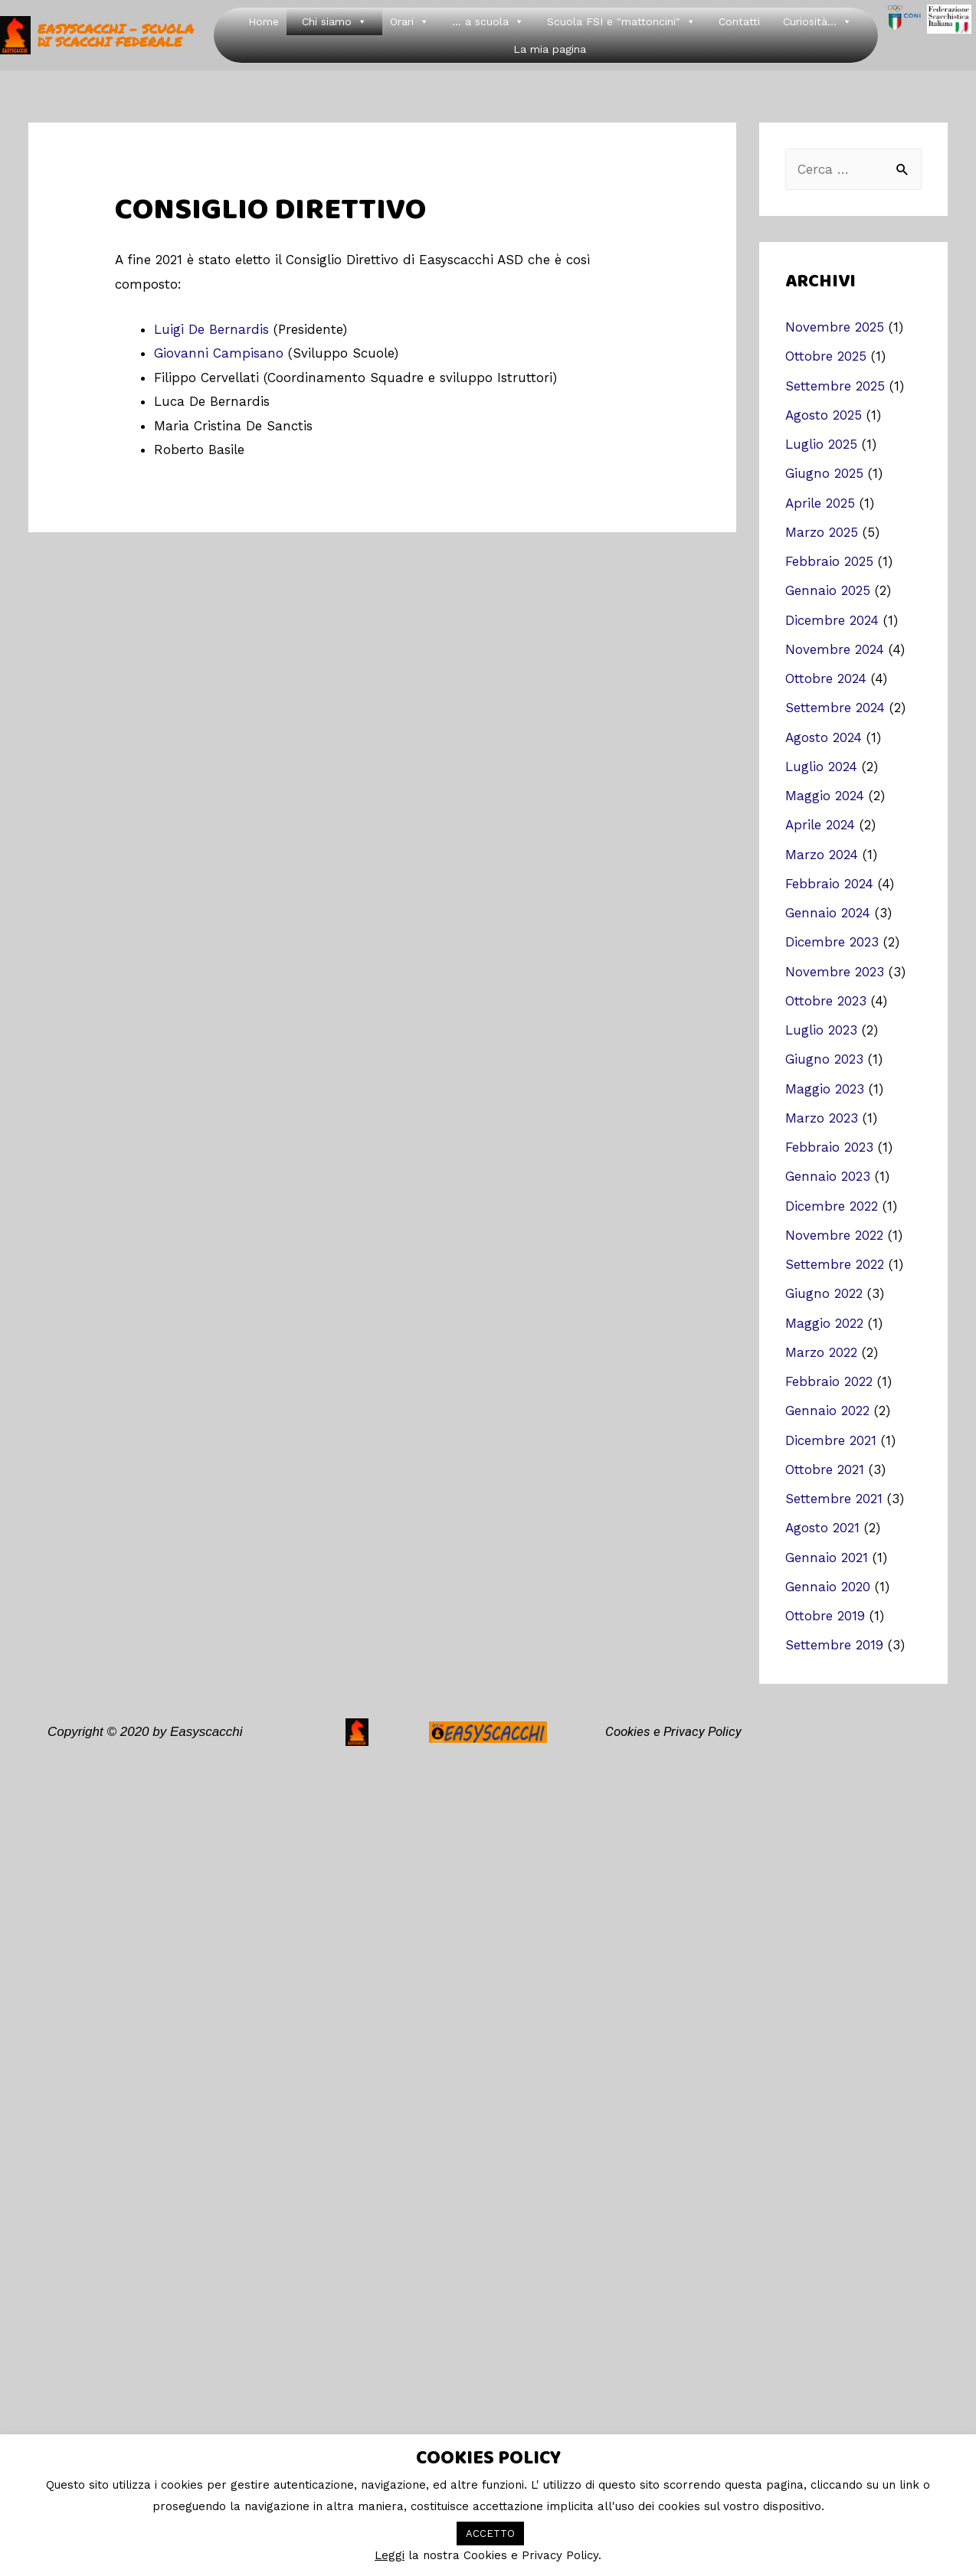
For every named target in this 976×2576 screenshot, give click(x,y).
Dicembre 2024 (832, 620)
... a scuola (488, 21)
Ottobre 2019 (825, 1615)
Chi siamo (334, 21)
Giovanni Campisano (218, 353)
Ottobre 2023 (825, 1000)
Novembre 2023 (834, 971)
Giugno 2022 (824, 1293)
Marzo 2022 (821, 1352)
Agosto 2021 (822, 1527)
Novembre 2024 (834, 649)
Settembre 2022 (834, 1264)
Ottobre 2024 (825, 678)
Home (263, 21)
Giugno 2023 (824, 1059)
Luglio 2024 (821, 766)
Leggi (389, 2555)
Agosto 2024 (823, 737)
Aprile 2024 (820, 824)
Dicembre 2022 (831, 1206)
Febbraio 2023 (829, 1147)
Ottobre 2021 (824, 1469)
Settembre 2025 (835, 386)
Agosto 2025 (823, 415)
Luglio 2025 (821, 444)
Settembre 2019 (834, 1644)
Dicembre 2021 (830, 1440)
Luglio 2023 (821, 1030)
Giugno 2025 (824, 473)
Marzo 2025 (821, 532)
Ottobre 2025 (825, 356)
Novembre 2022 (834, 1235)
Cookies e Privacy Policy (673, 1731)
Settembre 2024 (835, 707)
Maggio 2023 (824, 1089)
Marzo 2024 (821, 854)
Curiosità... (817, 21)
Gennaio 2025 (827, 590)
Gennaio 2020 (827, 1586)
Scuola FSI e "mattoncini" (621, 21)
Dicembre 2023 (832, 942)
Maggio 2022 (824, 1323)
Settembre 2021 (834, 1498)
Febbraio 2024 (829, 883)
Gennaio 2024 (827, 912)
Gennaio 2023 (827, 1176)
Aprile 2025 (820, 503)
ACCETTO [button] (490, 2533)
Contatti (739, 21)
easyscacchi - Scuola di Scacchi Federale (116, 35)
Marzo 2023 (821, 1118)
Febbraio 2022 (829, 1381)
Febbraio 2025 (829, 561)
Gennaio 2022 (827, 1410)
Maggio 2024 (824, 795)
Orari (409, 21)
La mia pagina (549, 49)
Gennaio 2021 (826, 1557)
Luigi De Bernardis (211, 329)
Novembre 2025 (834, 327)
